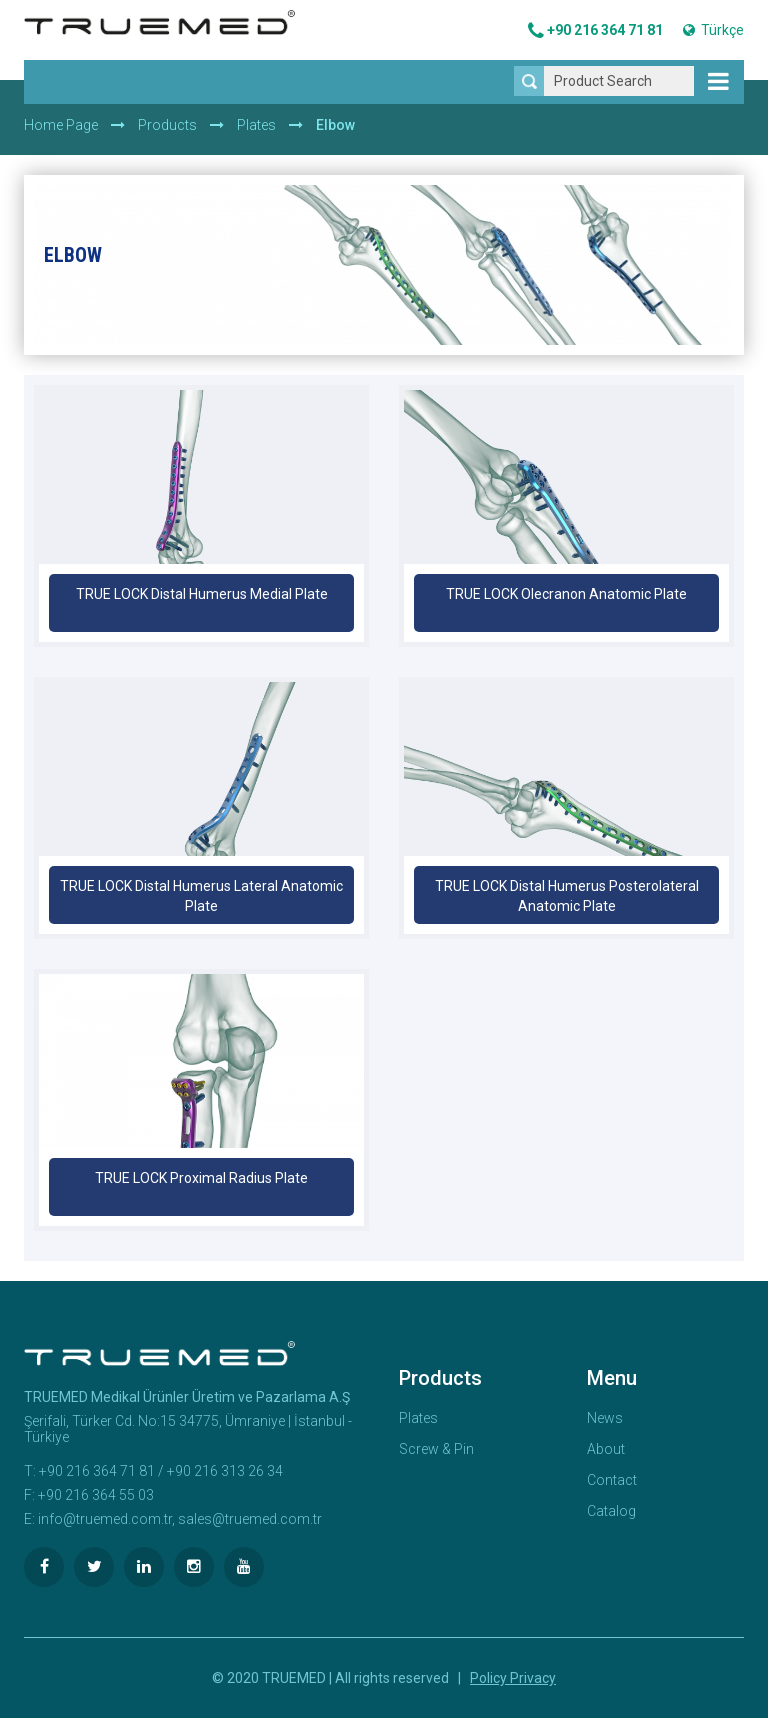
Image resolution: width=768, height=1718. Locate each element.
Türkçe (713, 30)
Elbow (335, 125)
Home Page (61, 125)
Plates (256, 125)
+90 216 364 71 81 (595, 31)
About (606, 1449)
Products (167, 125)
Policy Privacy (513, 1678)
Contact (612, 1480)
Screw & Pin (436, 1449)
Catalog (611, 1511)
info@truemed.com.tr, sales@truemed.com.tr (180, 1519)
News (605, 1418)
